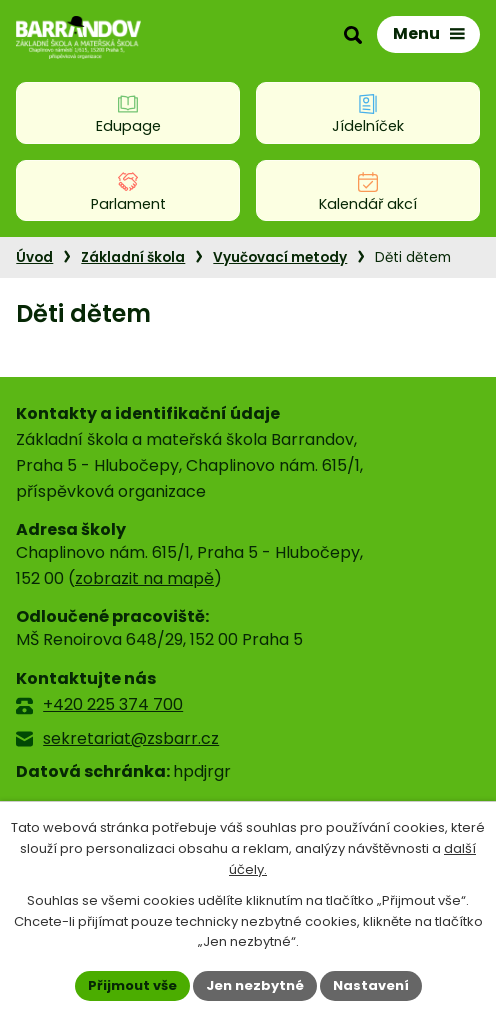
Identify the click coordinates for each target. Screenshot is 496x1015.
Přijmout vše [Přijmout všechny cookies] (132, 985)
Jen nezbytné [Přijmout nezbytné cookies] (255, 985)
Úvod (34, 257)
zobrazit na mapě (144, 578)
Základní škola (133, 257)
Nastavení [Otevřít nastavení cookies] (371, 985)
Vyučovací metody (280, 257)
